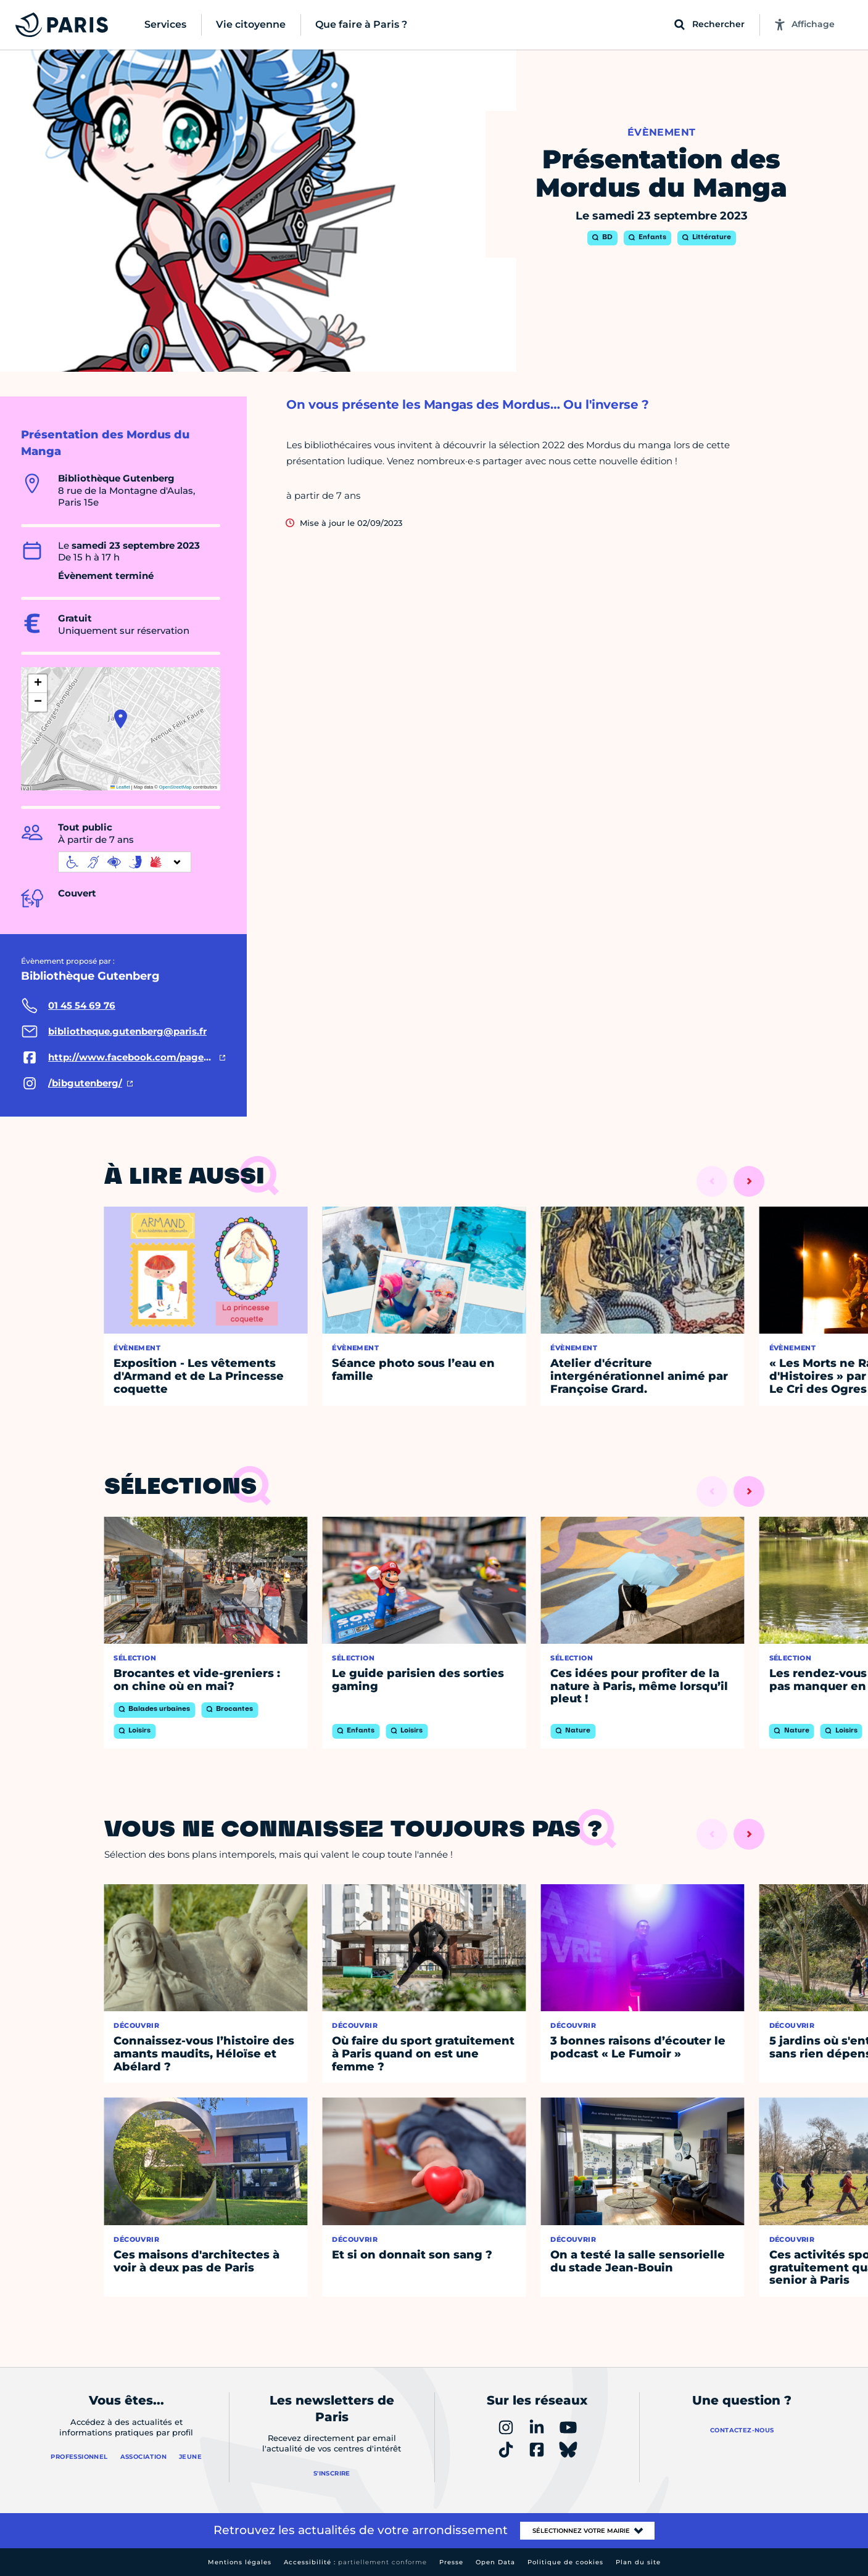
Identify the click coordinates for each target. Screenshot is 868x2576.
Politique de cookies (565, 2562)
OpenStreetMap (175, 787)
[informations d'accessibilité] (124, 861)
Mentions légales (239, 2562)
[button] (120, 719)
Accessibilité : (355, 2562)
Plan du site (638, 2562)
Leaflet (120, 787)
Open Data (495, 2562)
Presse (451, 2562)
